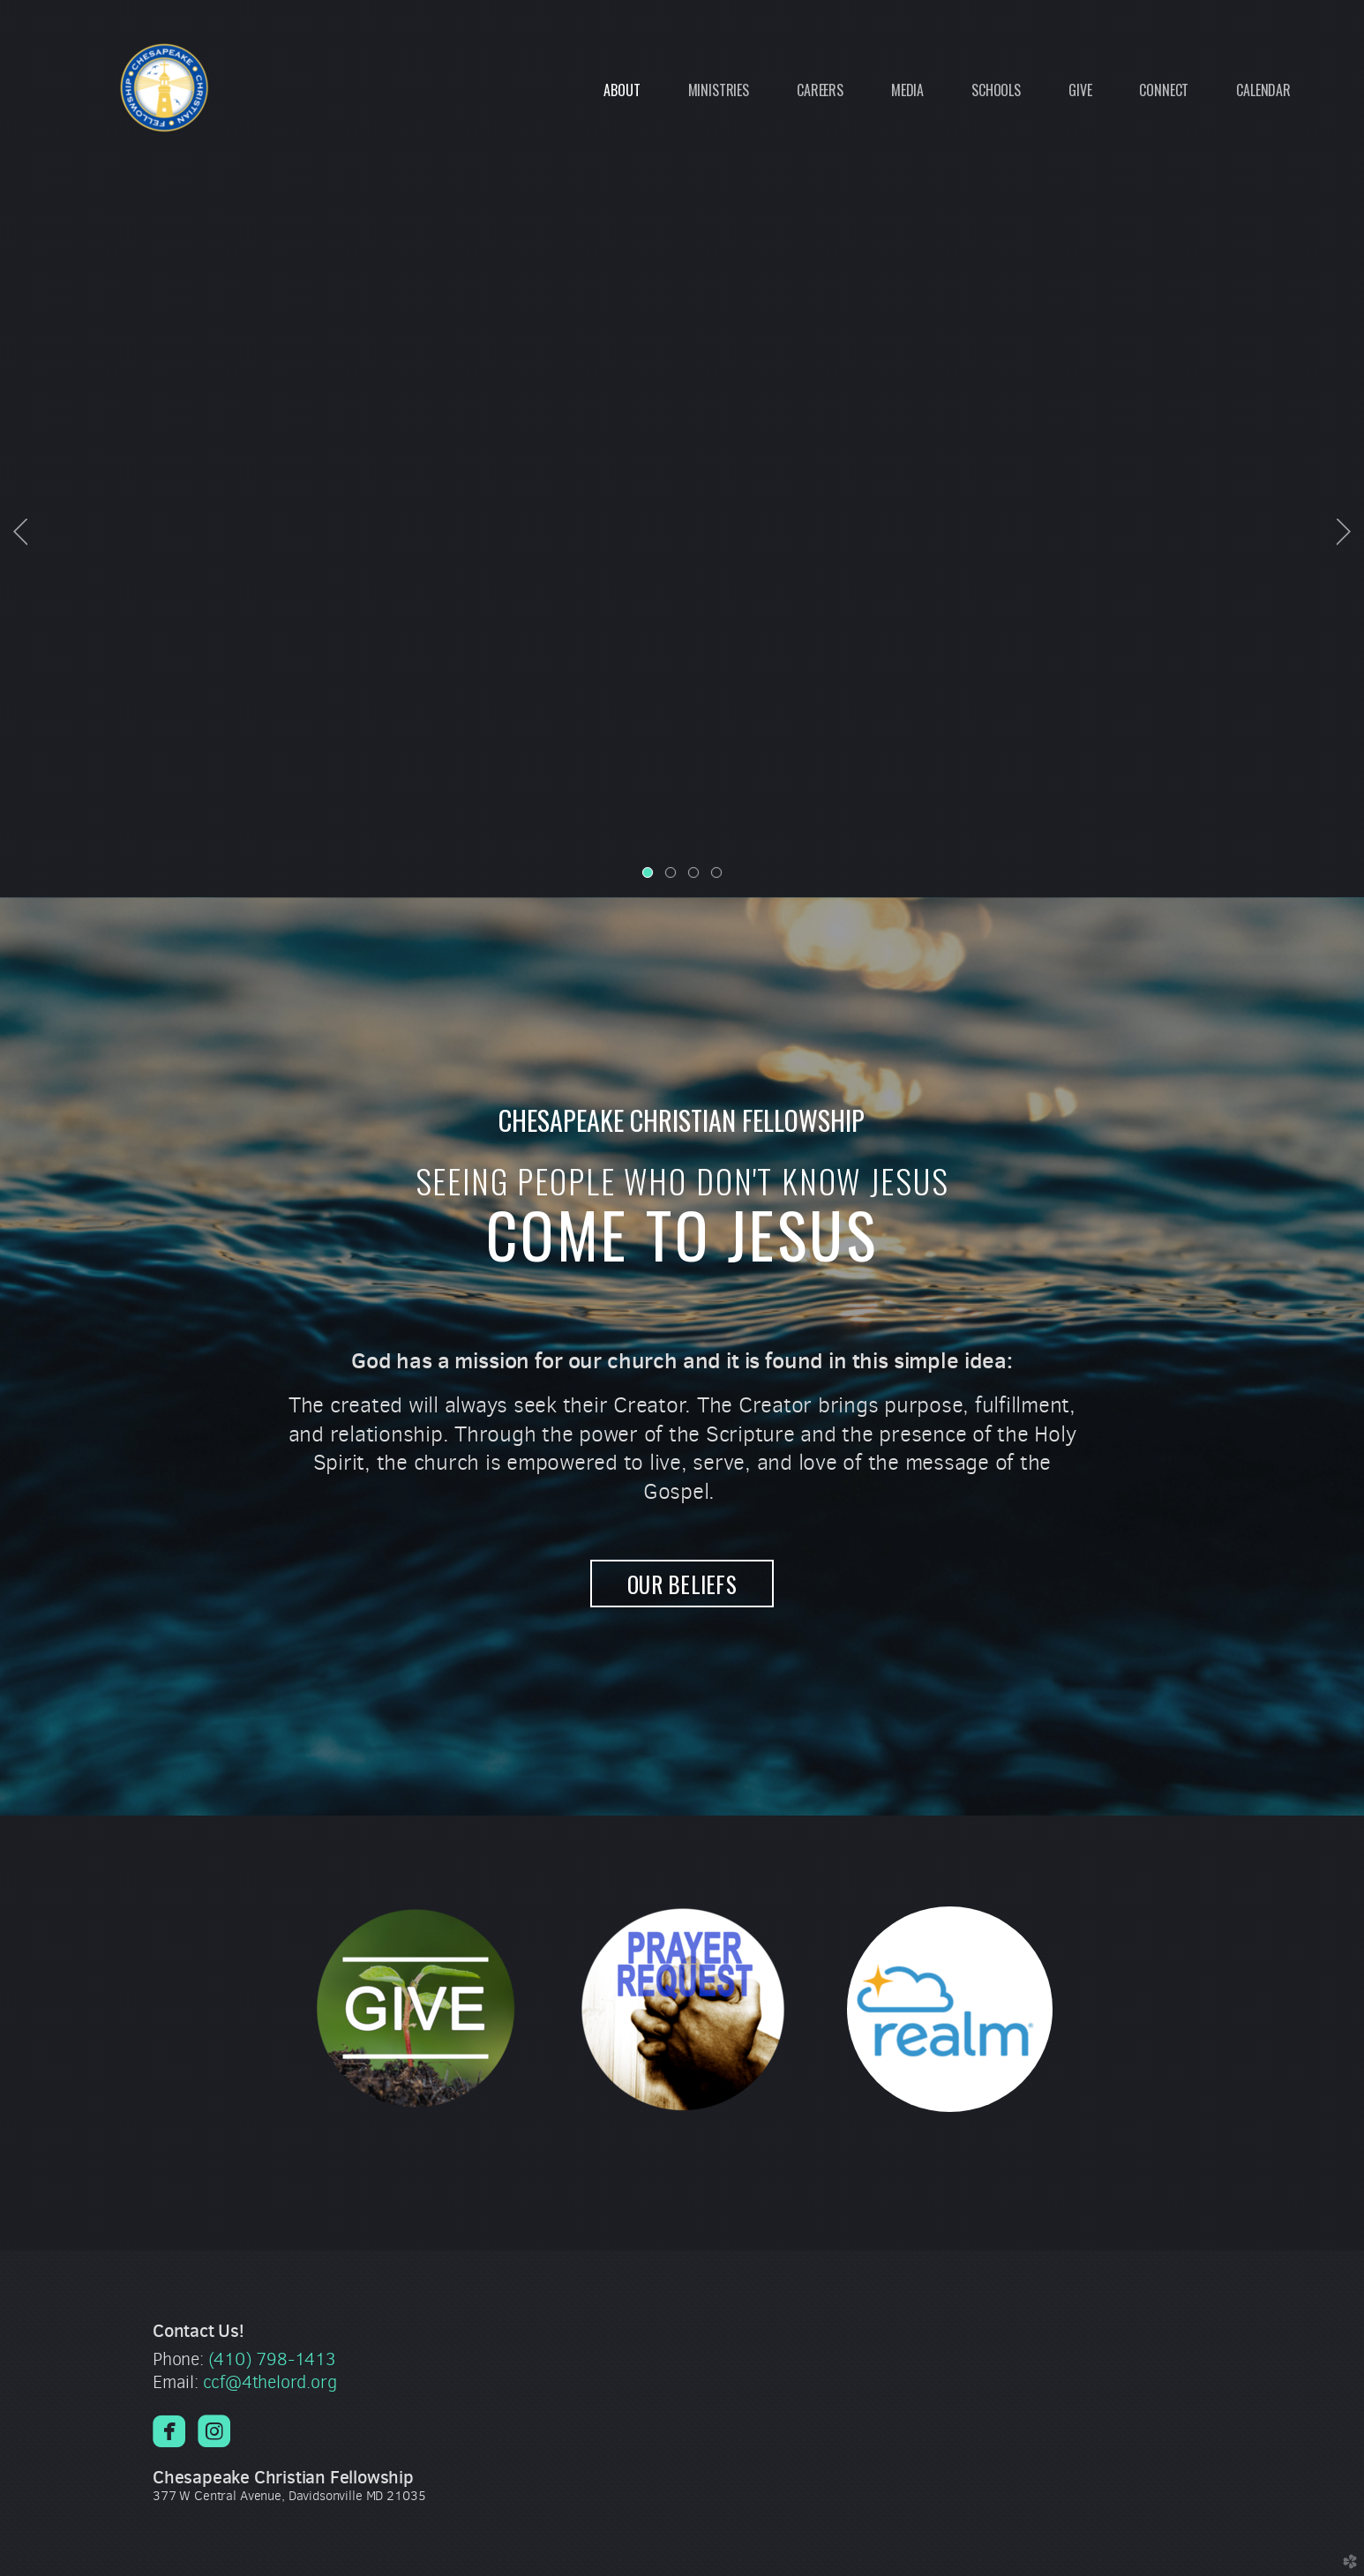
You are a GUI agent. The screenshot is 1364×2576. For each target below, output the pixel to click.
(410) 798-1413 (272, 2359)
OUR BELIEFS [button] (682, 1584)
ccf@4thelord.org (270, 2382)
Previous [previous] (20, 532)
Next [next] (1344, 532)
